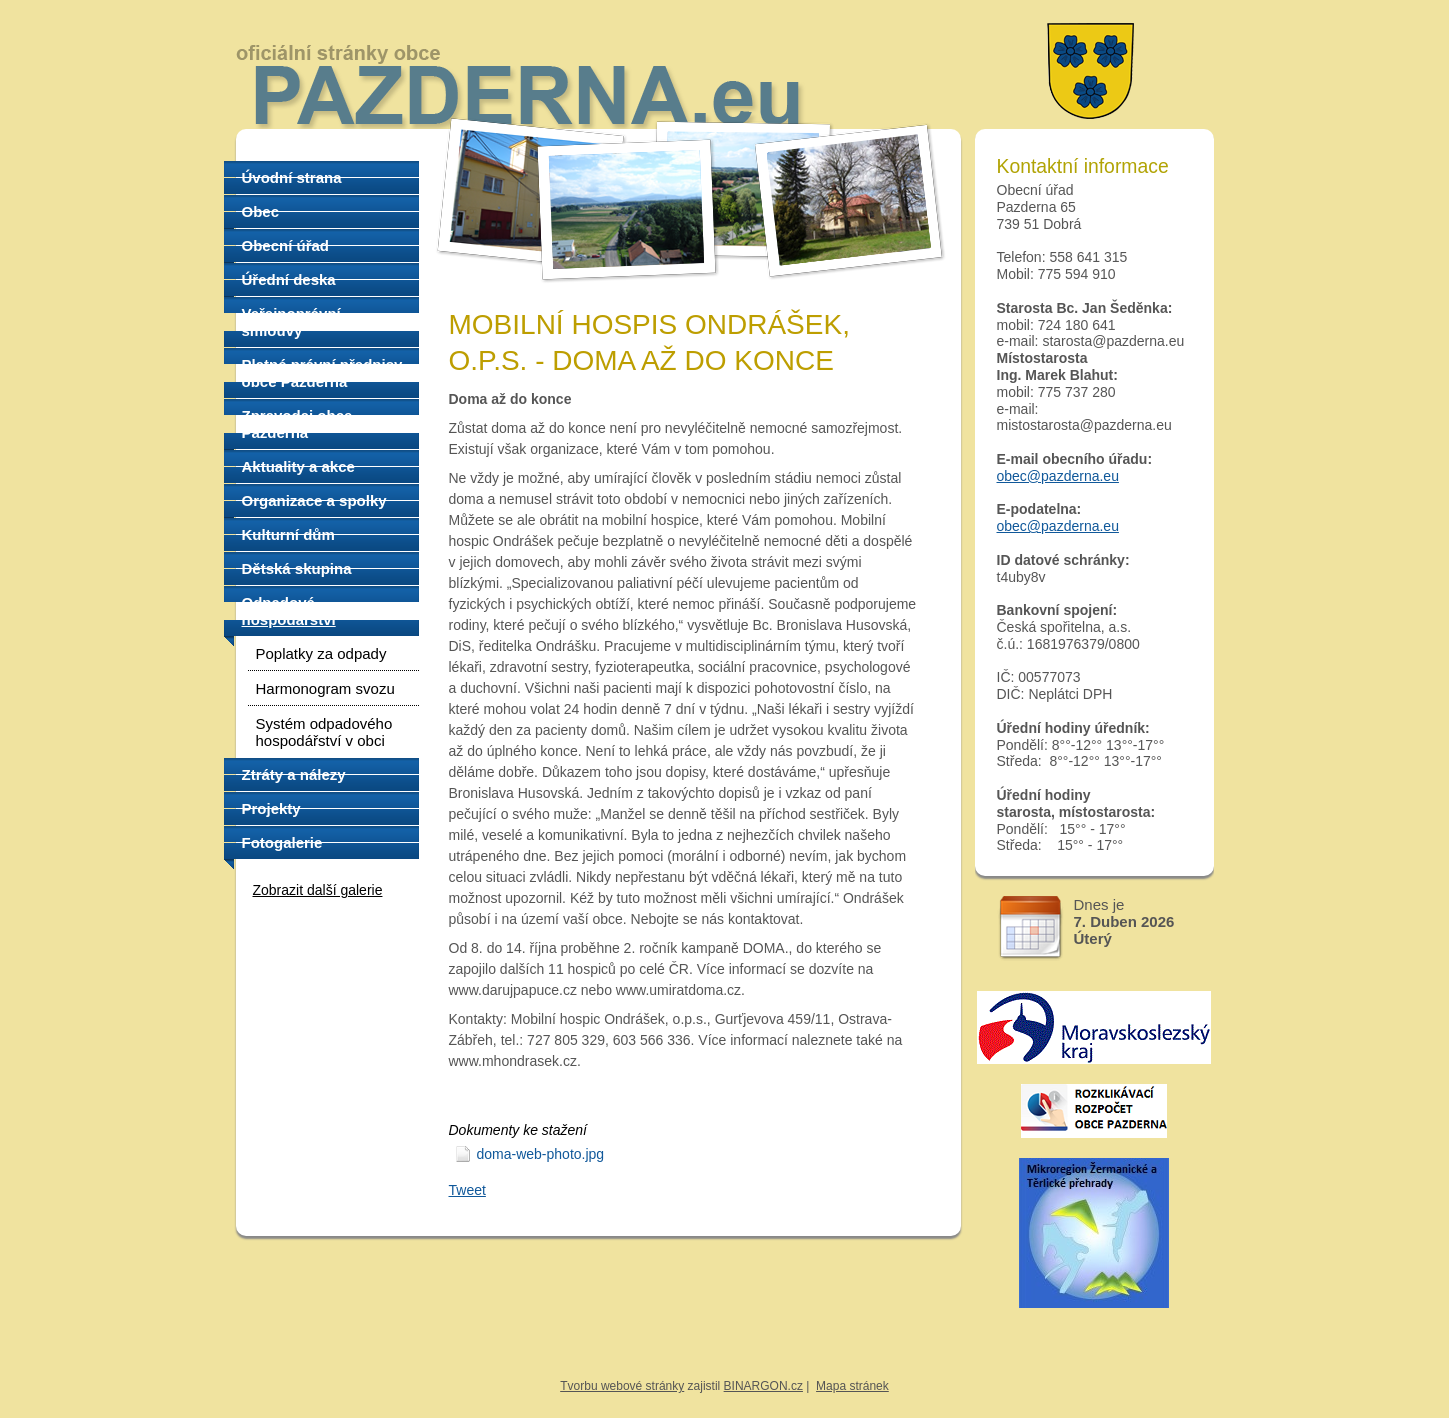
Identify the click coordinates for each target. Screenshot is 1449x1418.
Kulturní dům (288, 534)
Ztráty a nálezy (294, 774)
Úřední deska (289, 279)
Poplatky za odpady (321, 653)
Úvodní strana (292, 177)
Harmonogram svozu (325, 688)
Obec (261, 211)
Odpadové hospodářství (289, 611)
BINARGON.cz (763, 1386)
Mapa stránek (852, 1386)
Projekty (271, 808)
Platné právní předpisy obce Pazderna (322, 373)
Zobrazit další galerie (318, 890)
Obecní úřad (286, 245)
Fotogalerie (282, 842)
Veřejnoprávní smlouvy (291, 322)
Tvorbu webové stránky (622, 1386)
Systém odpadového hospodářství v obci (324, 732)
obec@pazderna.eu (1058, 476)
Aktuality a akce (298, 466)
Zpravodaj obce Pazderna (297, 424)
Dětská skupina (297, 568)
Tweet (467, 1190)
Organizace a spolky (314, 500)
